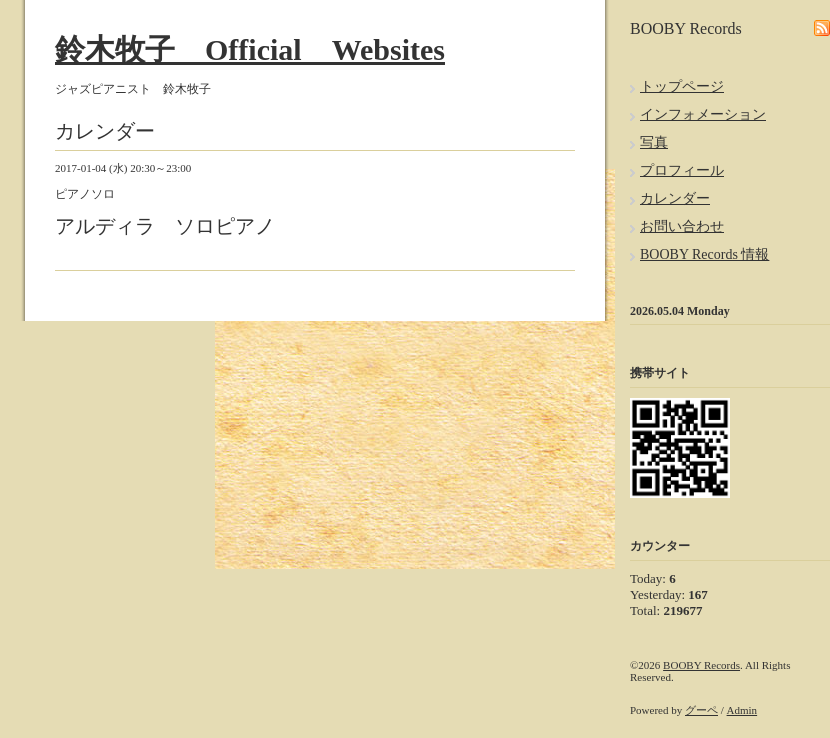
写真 (654, 142)
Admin (742, 710)
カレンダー (675, 198)
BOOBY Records (701, 665)
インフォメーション (703, 114)
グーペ (701, 710)
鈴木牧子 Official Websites (250, 49)
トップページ (682, 86)
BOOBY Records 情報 (704, 254)
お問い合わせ (682, 226)
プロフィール (682, 170)
